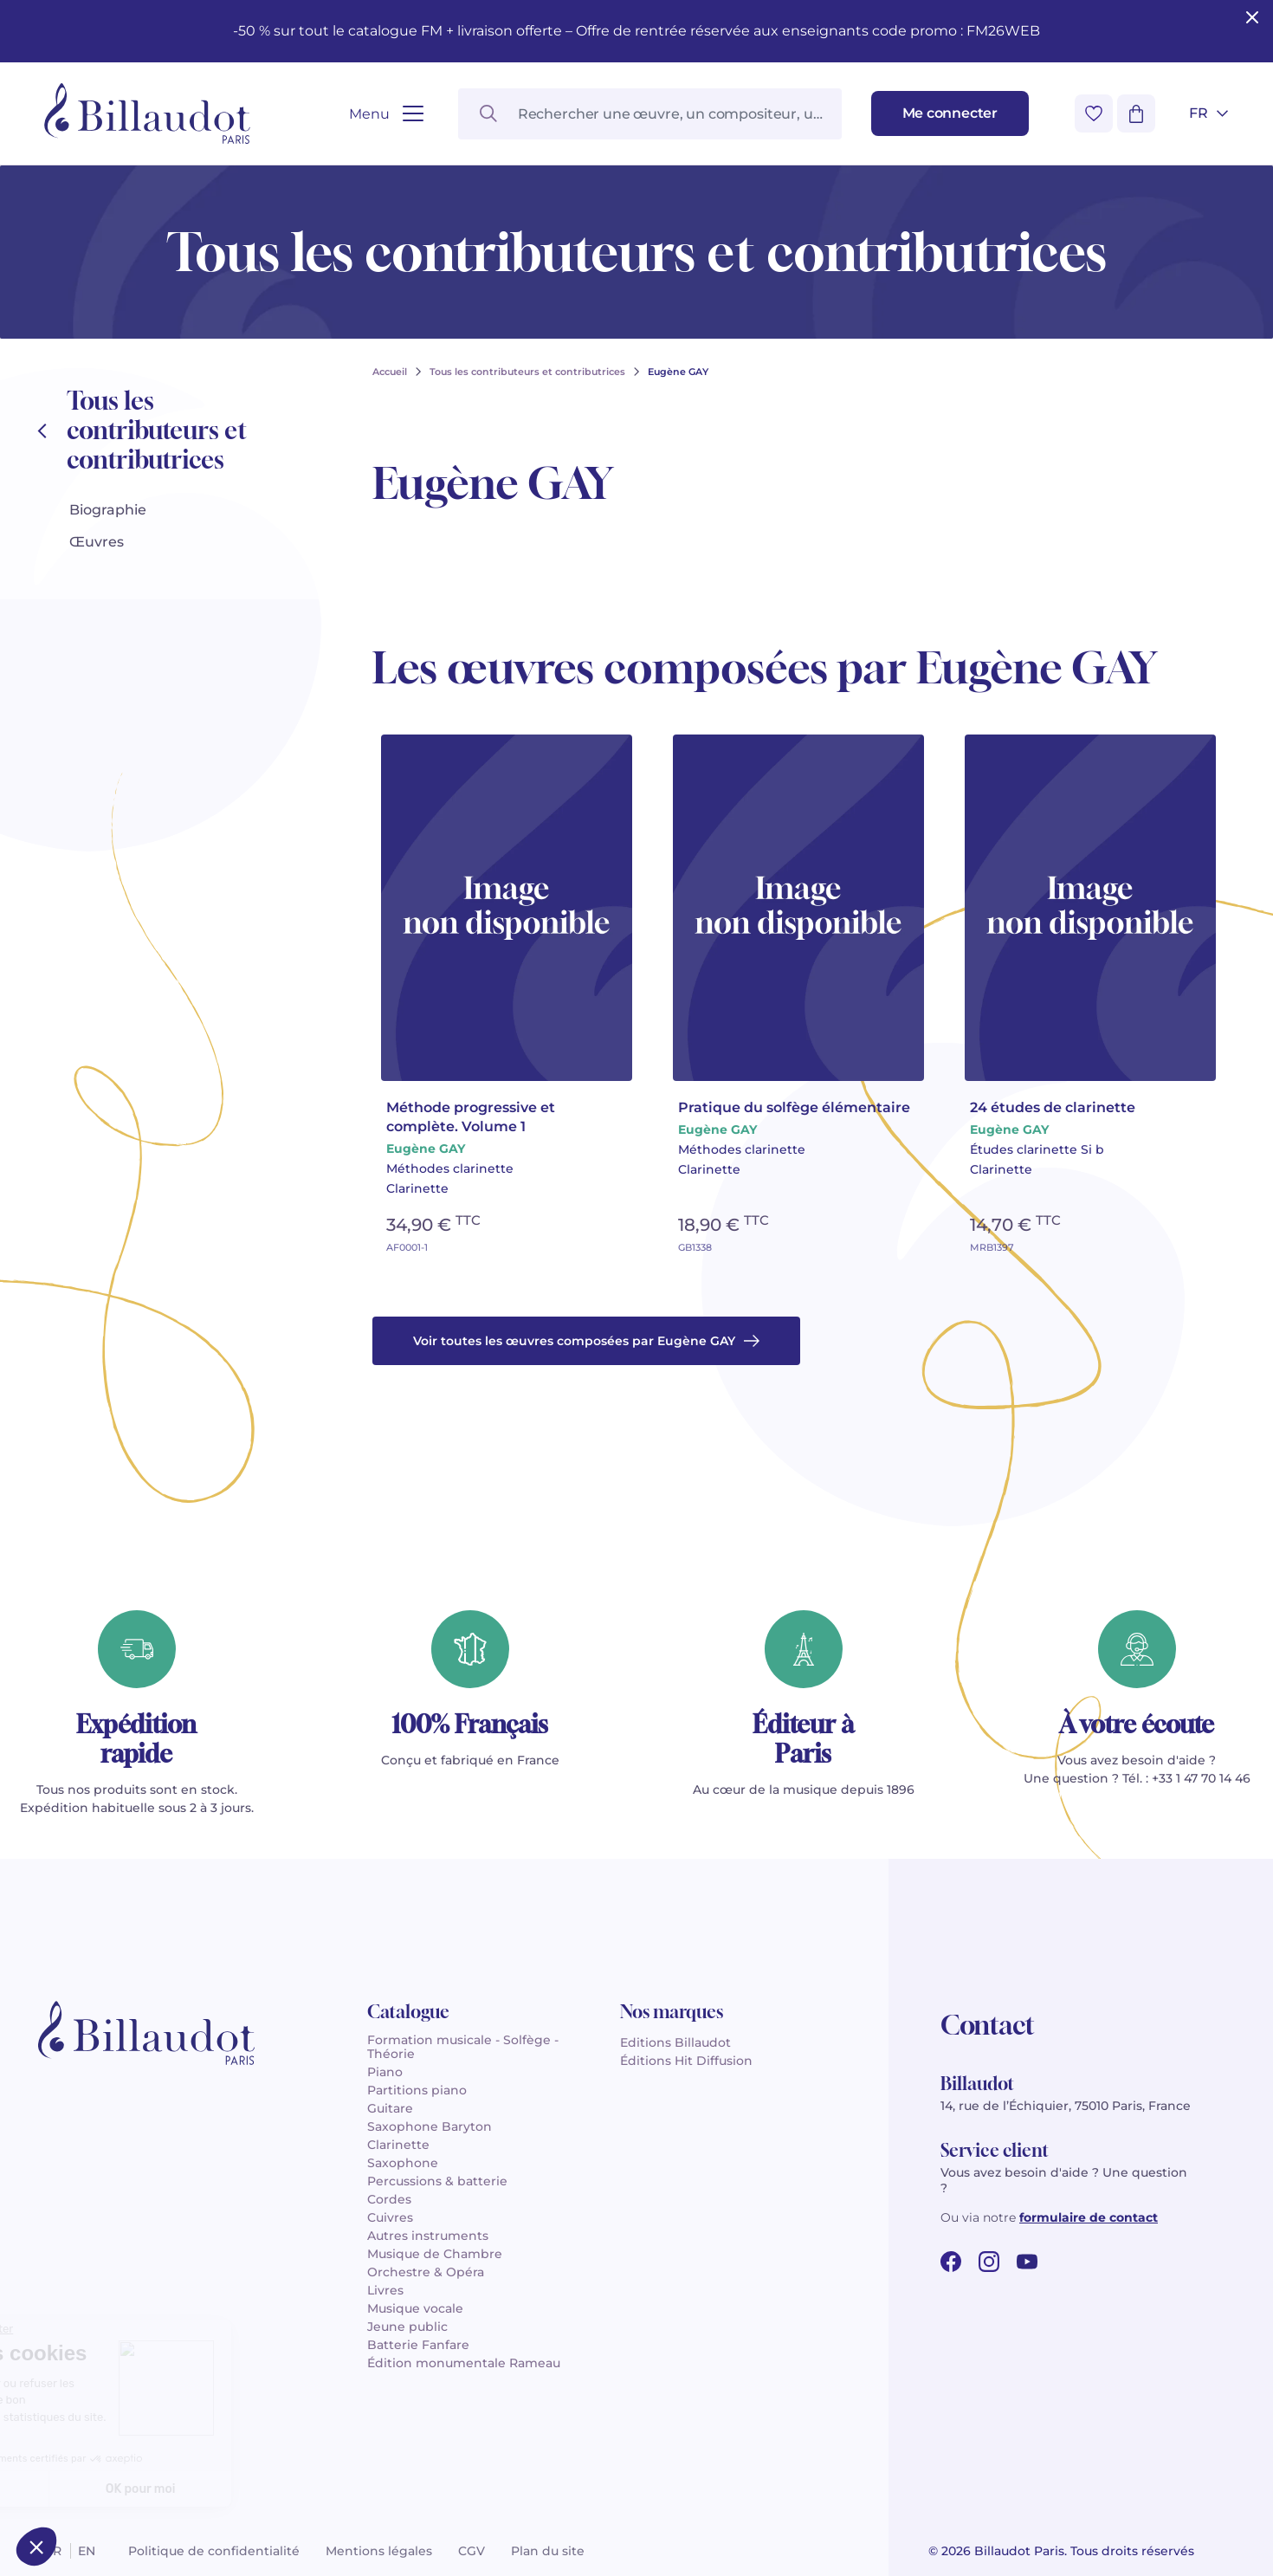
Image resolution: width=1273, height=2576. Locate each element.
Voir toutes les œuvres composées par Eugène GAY (586, 1341)
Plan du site (548, 2551)
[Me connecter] (950, 113)
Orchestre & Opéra (425, 2272)
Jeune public (407, 2326)
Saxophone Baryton (429, 2126)
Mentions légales (379, 2551)
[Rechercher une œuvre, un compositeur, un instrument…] (650, 113)
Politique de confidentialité (214, 2551)
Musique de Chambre (434, 2254)
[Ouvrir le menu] (386, 114)
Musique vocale (415, 2308)
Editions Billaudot (675, 2042)
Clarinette (398, 2145)
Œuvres (96, 542)
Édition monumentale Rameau (463, 2363)
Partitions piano (417, 2090)
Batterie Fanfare (418, 2345)
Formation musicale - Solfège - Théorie (463, 2047)
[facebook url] (950, 2261)
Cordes (389, 2199)
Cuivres (390, 2217)
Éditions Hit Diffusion (686, 2061)
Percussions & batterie (437, 2181)
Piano (385, 2072)
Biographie (107, 510)
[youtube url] (1027, 2261)
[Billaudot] (147, 113)
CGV (471, 2551)
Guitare (390, 2108)
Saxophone (402, 2163)
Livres (385, 2290)
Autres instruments (427, 2236)
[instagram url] (989, 2261)
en (86, 2551)
